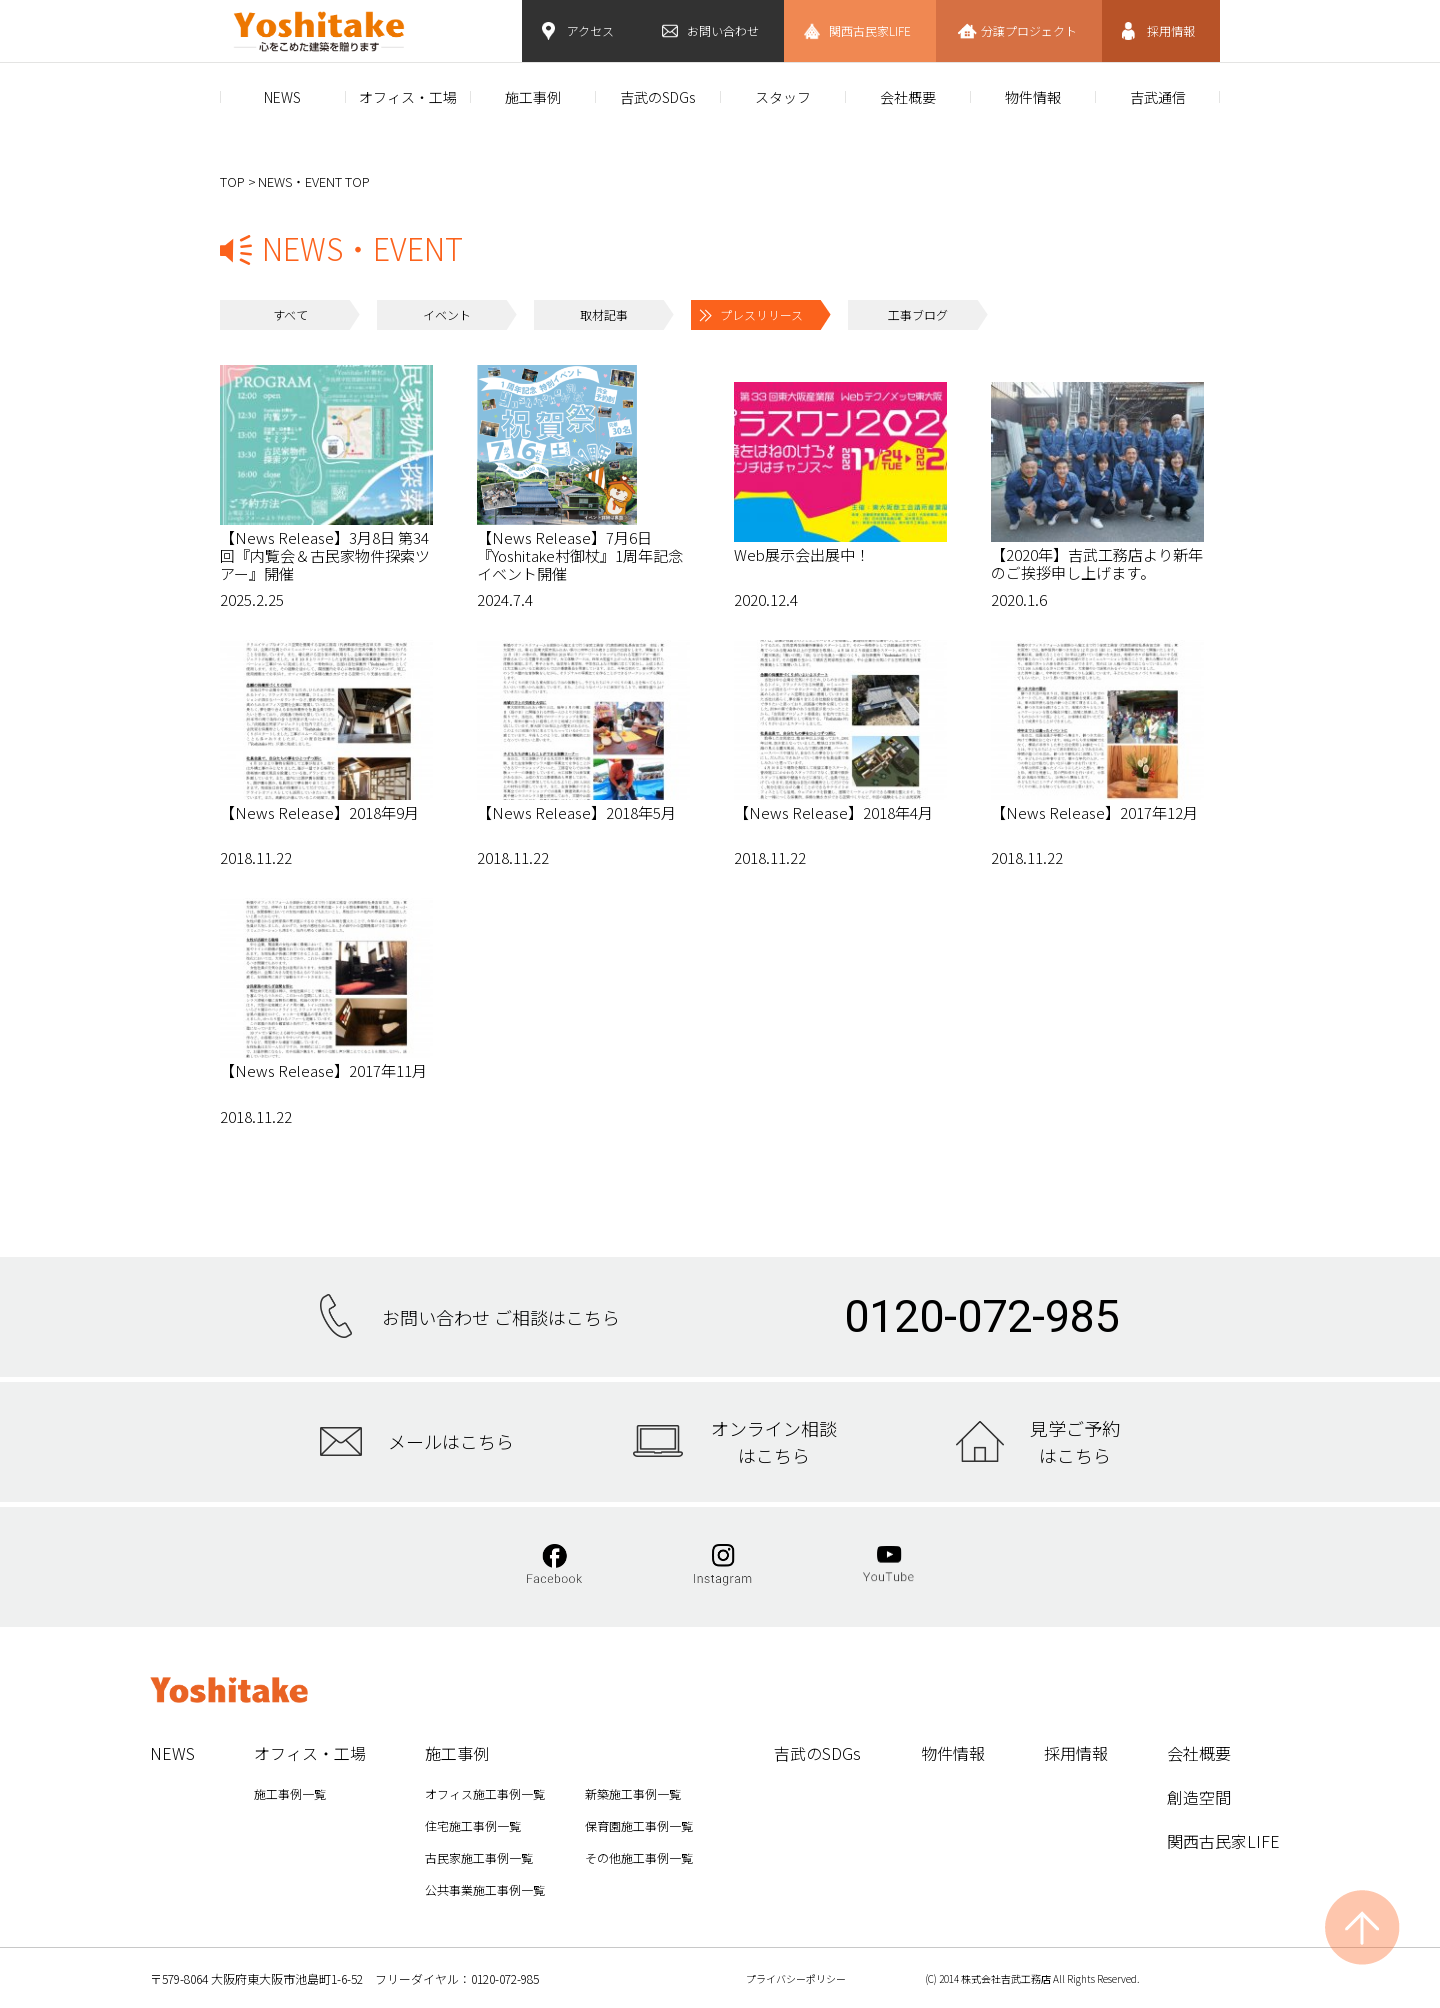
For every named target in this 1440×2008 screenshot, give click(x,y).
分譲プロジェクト (1029, 30)
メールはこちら (451, 1441)
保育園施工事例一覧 (639, 1825)
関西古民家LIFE (870, 30)
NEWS (282, 97)
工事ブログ (918, 314)
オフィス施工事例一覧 (485, 1793)
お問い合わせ (723, 30)
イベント (447, 314)
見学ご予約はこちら (1075, 1441)
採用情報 (1171, 30)
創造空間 (1199, 1797)
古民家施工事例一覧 (479, 1857)
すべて (290, 314)
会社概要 (908, 97)
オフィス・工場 (408, 97)
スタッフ (783, 97)
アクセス (590, 30)
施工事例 (533, 97)
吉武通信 (1158, 97)
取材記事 (604, 314)
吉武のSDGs (657, 97)
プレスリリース (761, 314)
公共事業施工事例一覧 (485, 1889)
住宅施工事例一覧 (473, 1825)
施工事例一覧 (290, 1793)
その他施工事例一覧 (639, 1857)
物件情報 (1033, 97)
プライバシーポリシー (796, 1978)
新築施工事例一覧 (633, 1793)
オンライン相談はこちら (774, 1441)
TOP (232, 181)
